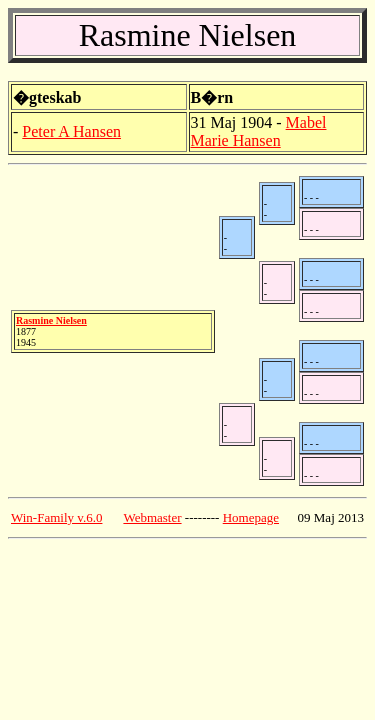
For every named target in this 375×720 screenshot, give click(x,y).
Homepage (251, 517)
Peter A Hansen (71, 131)
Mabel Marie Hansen (259, 131)
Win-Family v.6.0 (56, 517)
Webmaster (152, 517)
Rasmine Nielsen (51, 320)
